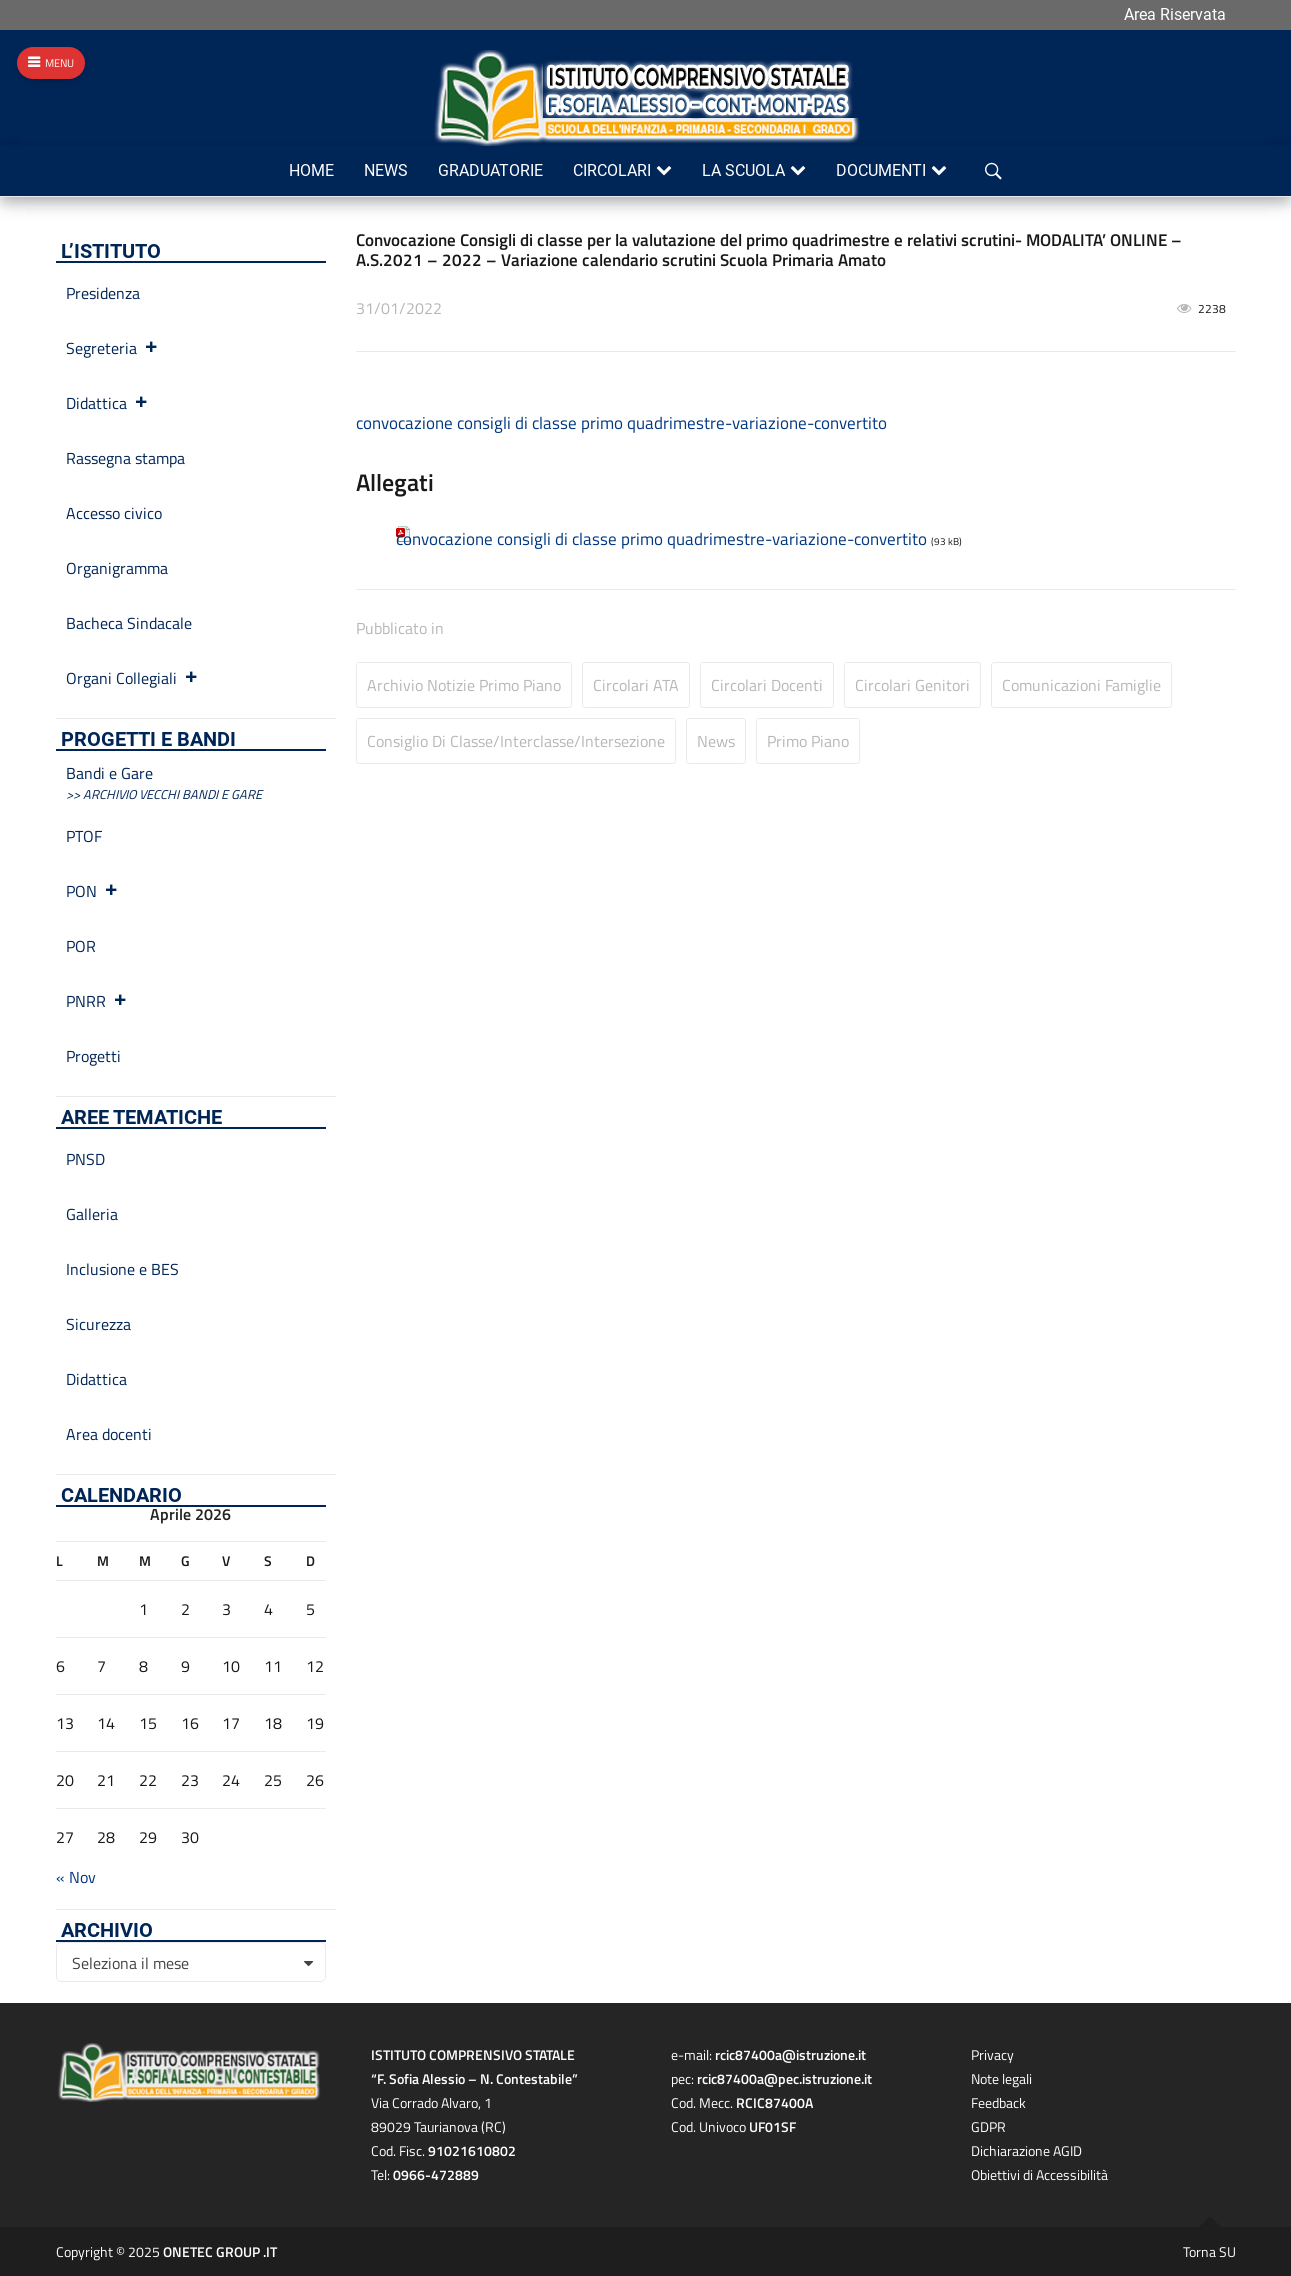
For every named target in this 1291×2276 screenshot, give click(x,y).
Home (311, 170)
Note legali (1001, 2078)
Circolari (612, 170)
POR (81, 946)
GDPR (988, 2126)
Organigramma (117, 568)
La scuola (743, 170)
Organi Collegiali (132, 678)
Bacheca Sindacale (129, 623)
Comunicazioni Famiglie (1081, 685)
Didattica (107, 403)
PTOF (84, 836)
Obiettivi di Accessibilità (1039, 2174)
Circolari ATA (636, 685)
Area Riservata (1175, 14)
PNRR (97, 1001)
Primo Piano (808, 741)
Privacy (992, 2054)
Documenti (881, 170)
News (386, 170)
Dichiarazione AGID (1026, 2150)
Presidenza (103, 293)
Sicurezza (98, 1324)
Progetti (93, 1056)
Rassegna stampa (125, 458)
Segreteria (112, 348)
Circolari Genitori (912, 685)
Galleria (92, 1214)
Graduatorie (490, 170)
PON (92, 891)
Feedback (998, 2102)
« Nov (76, 1877)
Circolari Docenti (767, 685)
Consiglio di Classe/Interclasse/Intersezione (516, 741)
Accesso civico (114, 513)
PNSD (85, 1159)
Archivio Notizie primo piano (464, 685)
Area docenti (109, 1434)
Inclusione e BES (122, 1269)
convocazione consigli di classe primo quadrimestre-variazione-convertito (621, 423)
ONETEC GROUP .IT (220, 2251)
